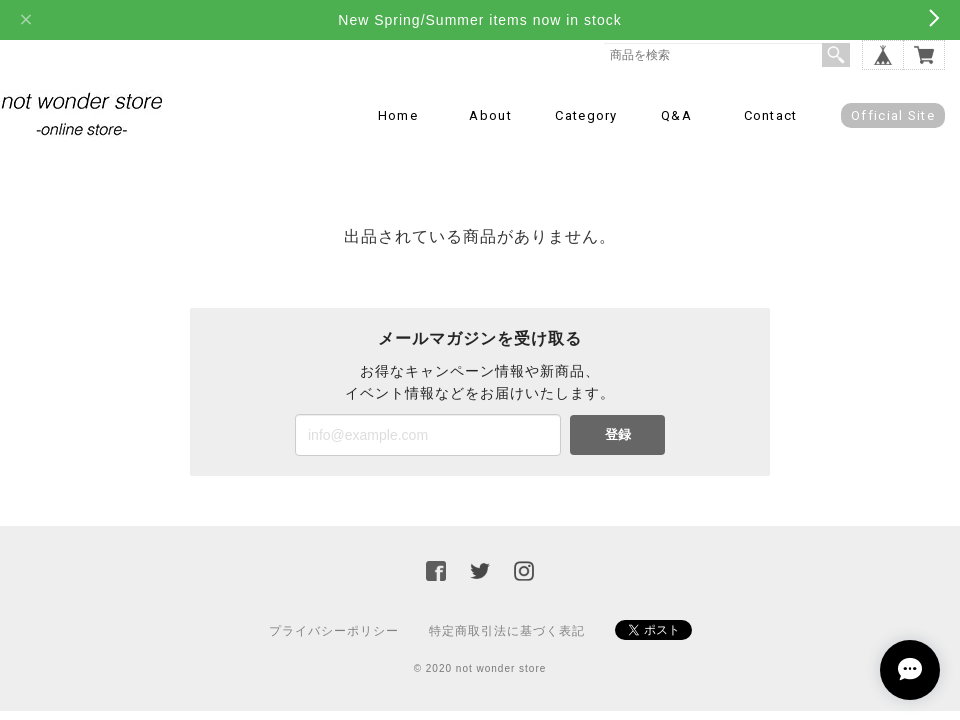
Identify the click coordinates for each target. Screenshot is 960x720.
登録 (618, 434)
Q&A (676, 115)
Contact (771, 115)
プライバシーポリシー (334, 631)
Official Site (893, 115)
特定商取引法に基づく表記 (507, 631)
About (490, 115)
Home (398, 115)
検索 (836, 55)
